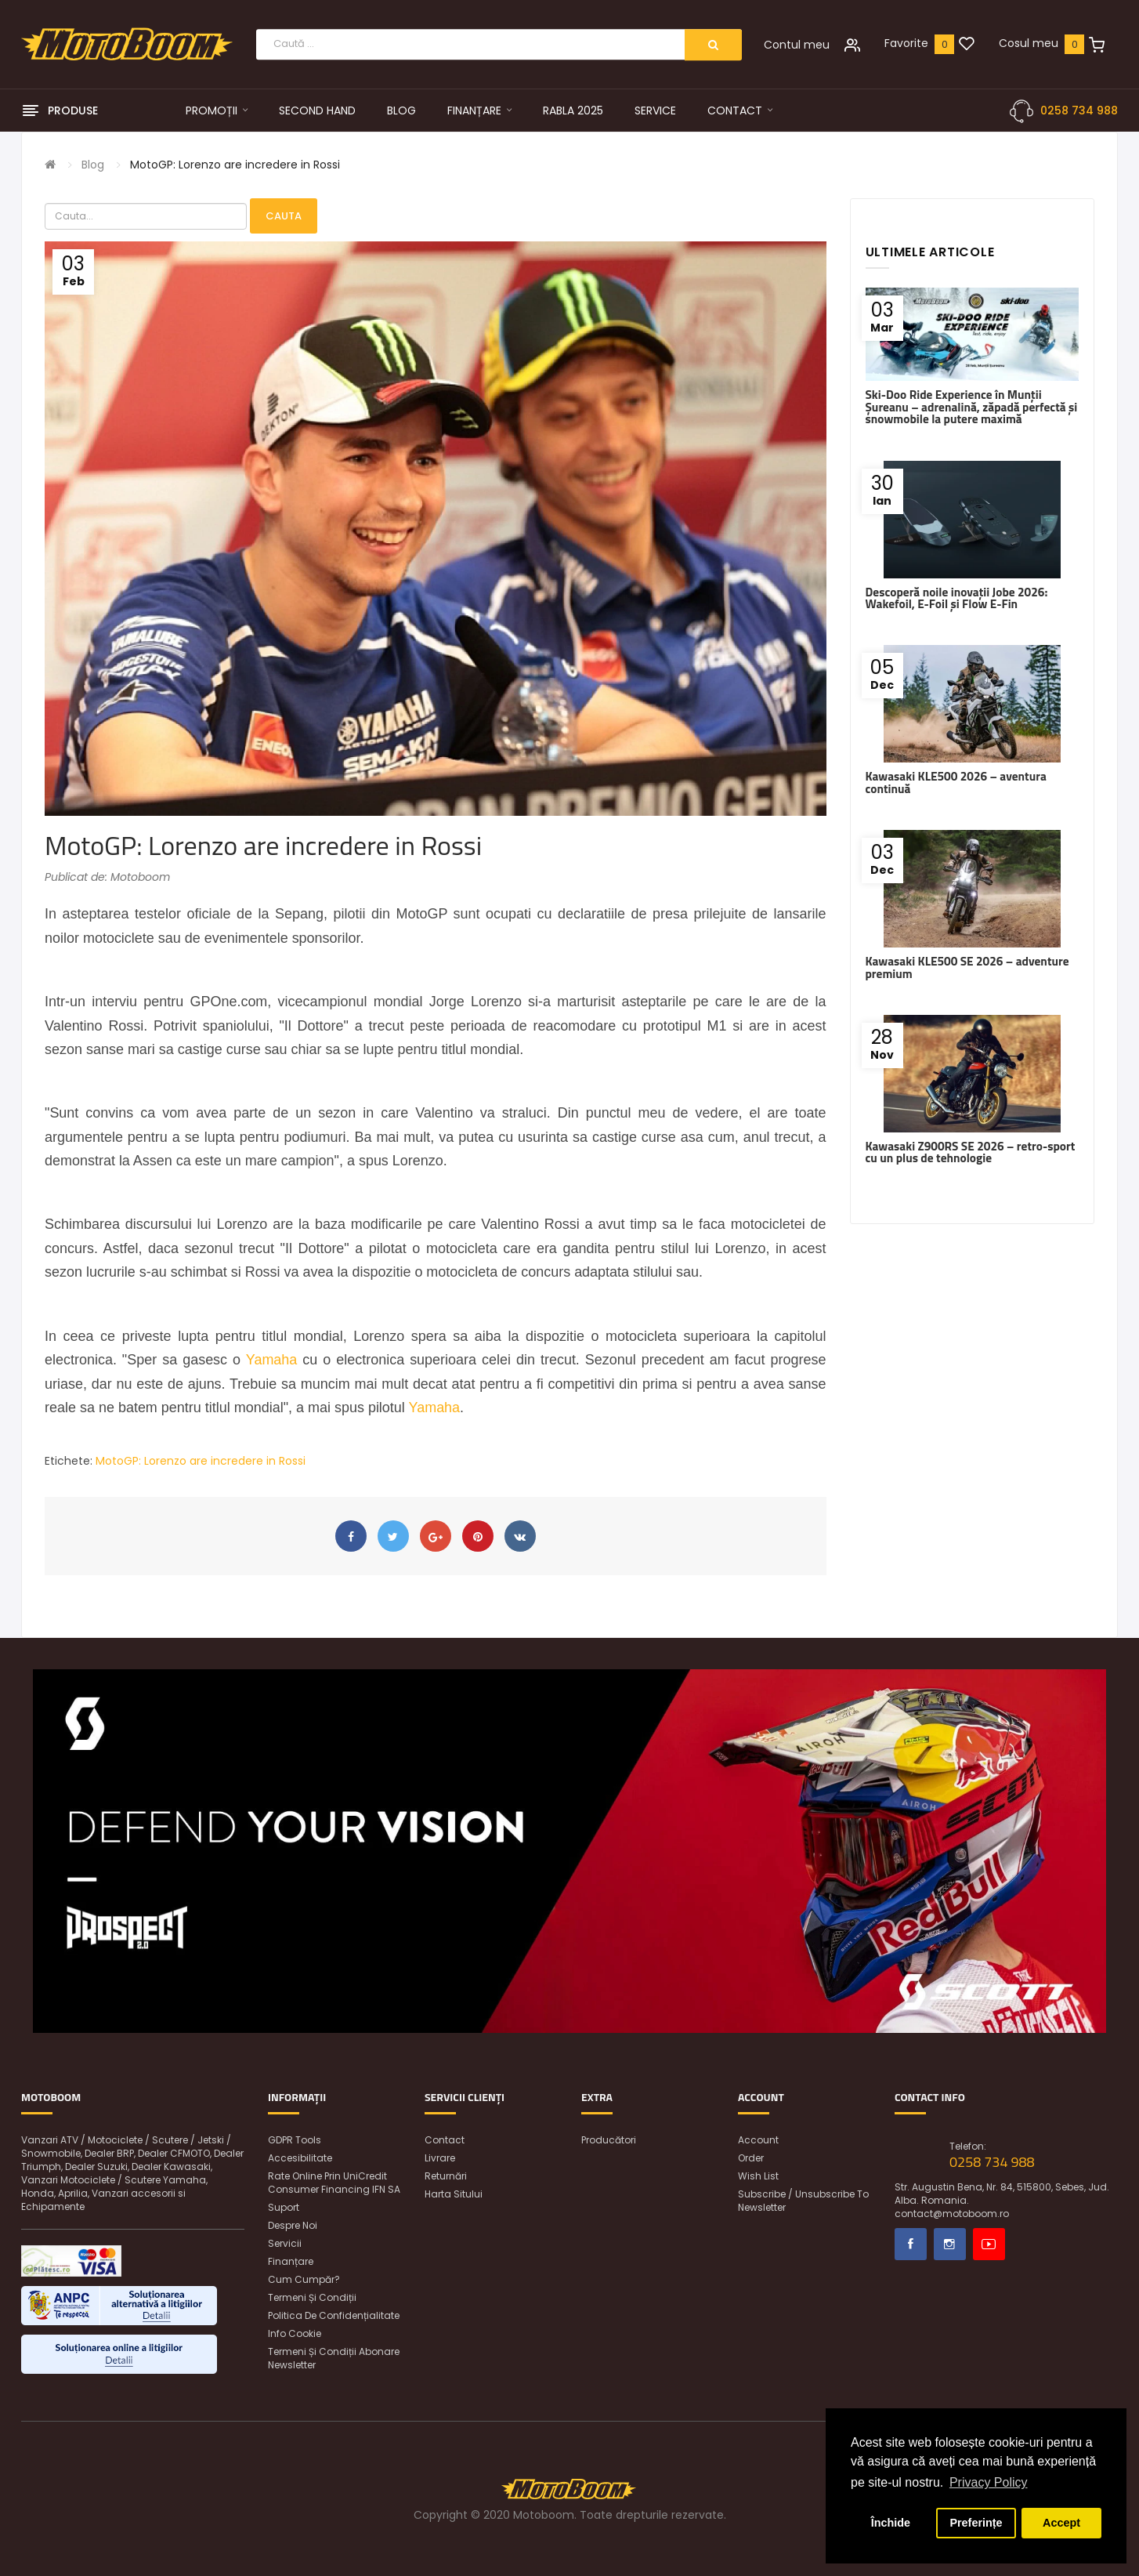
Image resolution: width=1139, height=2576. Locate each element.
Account (758, 2140)
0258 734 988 (1079, 110)
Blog (92, 164)
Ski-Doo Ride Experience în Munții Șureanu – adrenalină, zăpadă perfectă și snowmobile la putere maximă (972, 407)
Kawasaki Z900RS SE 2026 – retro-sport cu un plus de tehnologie (971, 1152)
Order (751, 2158)
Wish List (758, 2176)
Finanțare (290, 2261)
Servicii (285, 2243)
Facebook (911, 2244)
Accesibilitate (300, 2158)
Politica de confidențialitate (334, 2315)
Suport (283, 2207)
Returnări (446, 2176)
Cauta (284, 215)
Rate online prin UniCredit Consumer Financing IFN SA (334, 2182)
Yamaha (272, 1360)
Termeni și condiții (312, 2297)
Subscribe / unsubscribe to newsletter (803, 2200)
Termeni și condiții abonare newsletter (334, 2358)
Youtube (989, 2244)
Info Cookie (294, 2333)
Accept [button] (1061, 2522)
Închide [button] (890, 2522)
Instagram (950, 2244)
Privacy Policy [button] (988, 2482)
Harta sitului (454, 2194)
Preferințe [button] (975, 2522)
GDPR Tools (294, 2140)
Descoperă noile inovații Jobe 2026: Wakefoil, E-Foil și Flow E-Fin (957, 598)
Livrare (440, 2158)
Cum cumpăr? (304, 2279)
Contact (445, 2140)
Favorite (906, 43)
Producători (608, 2140)
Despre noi (292, 2225)
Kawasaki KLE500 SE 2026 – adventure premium (967, 967)
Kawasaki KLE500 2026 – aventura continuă (956, 782)
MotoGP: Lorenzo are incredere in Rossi (235, 164)
